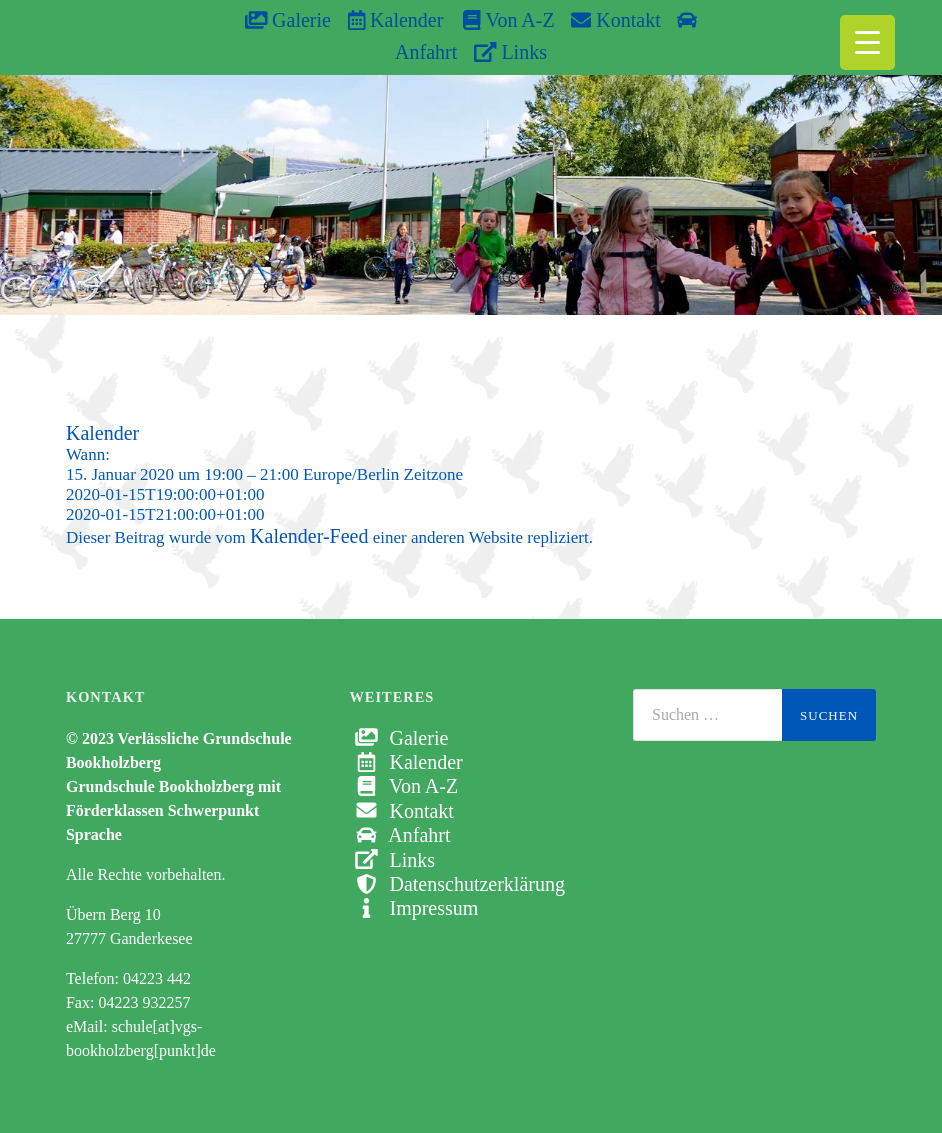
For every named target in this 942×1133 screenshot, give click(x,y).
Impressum (413, 908)
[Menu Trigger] (867, 42)
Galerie (288, 20)
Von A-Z (498, 20)
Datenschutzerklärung (456, 884)
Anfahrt (399, 835)
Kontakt (615, 20)
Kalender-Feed (309, 536)
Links (510, 52)
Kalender (396, 20)
